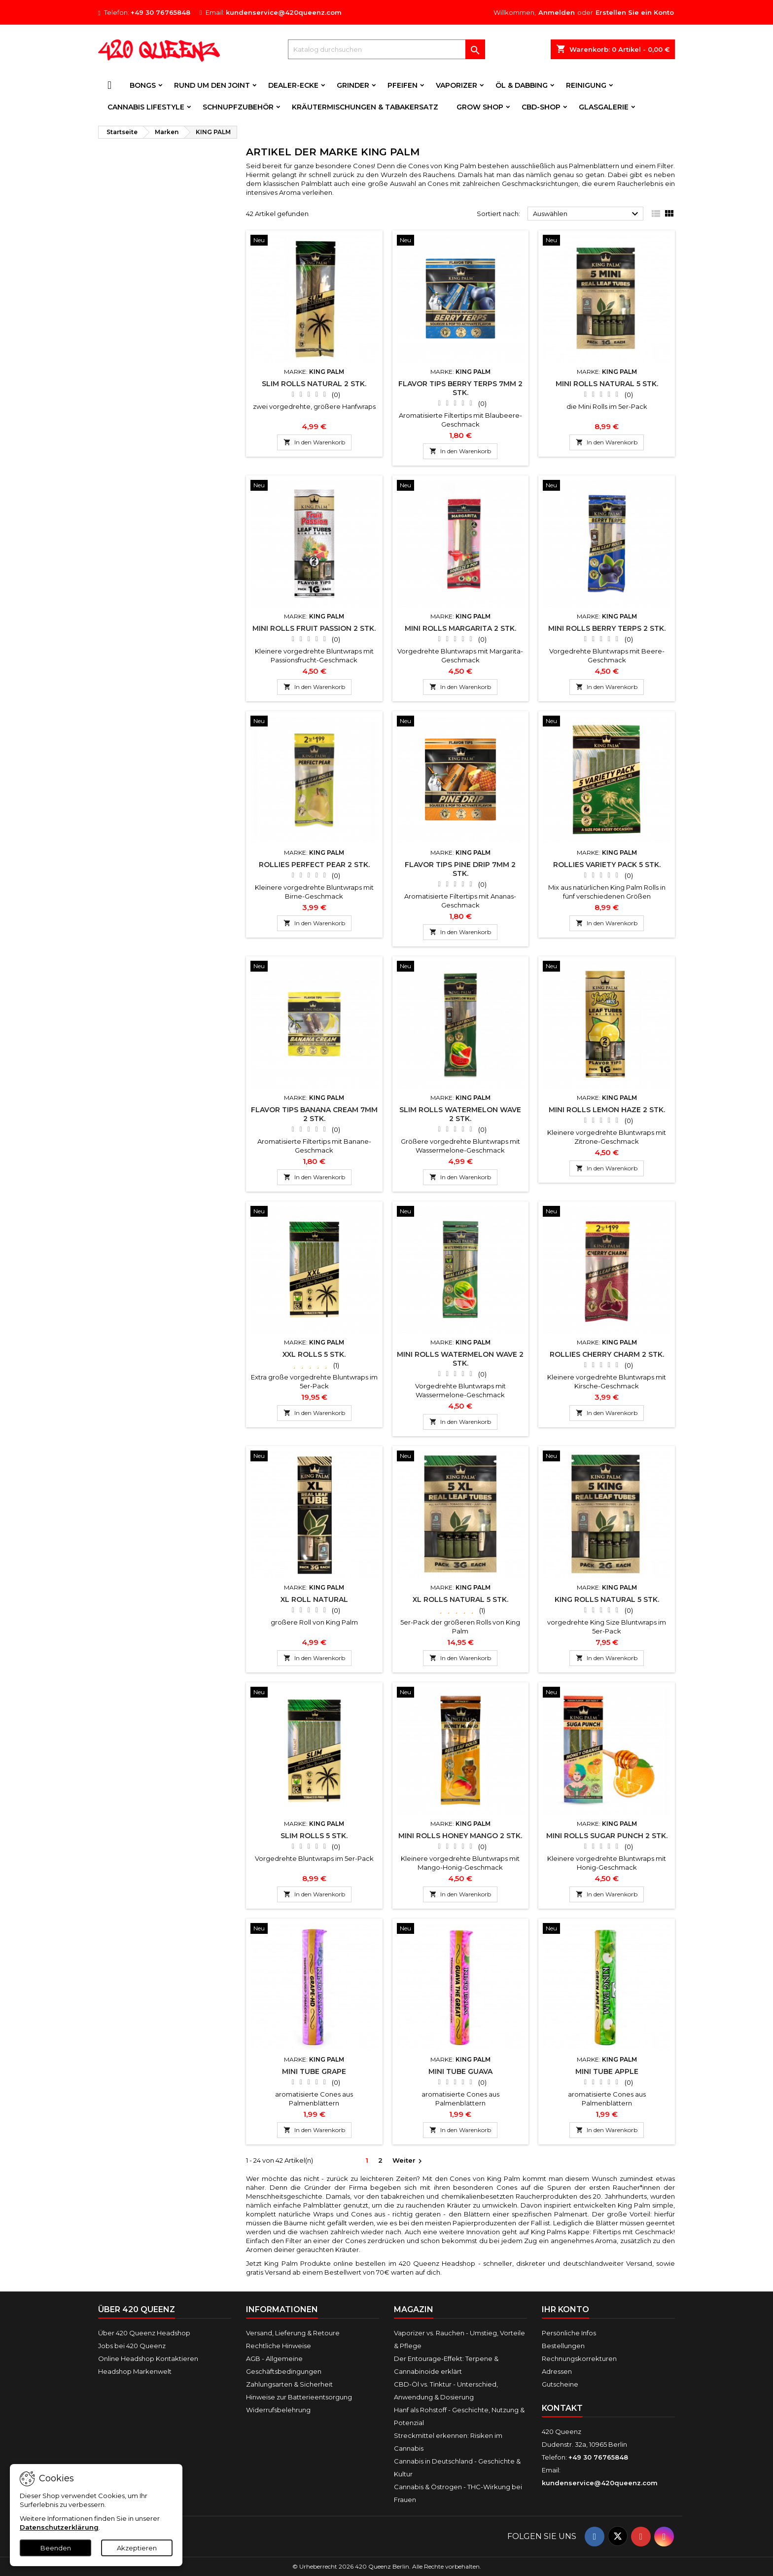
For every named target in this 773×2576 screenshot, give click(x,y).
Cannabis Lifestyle (145, 107)
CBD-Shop (541, 107)
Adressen (557, 2371)
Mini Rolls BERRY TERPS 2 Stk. (607, 628)
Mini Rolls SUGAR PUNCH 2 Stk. (607, 1835)
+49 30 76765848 (160, 12)
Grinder (353, 85)
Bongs (143, 85)
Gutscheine (560, 2384)
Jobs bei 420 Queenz (132, 2346)
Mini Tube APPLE (606, 2071)
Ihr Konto (565, 2309)
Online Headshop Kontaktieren (148, 2358)
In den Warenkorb (314, 442)
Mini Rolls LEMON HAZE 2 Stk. (607, 1109)
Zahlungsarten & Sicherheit (289, 2384)
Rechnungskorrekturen (579, 2358)
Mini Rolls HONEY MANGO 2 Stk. (460, 1835)
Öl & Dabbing (521, 85)
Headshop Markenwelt (135, 2371)
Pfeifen (402, 85)
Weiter (408, 2161)
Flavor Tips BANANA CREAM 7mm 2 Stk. (314, 1114)
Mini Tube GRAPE (314, 2071)
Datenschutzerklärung (59, 2527)
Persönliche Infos (569, 2333)
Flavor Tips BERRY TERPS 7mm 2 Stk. (460, 388)
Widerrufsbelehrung (278, 2410)
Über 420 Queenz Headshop (144, 2333)
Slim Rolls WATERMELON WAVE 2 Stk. (460, 1114)
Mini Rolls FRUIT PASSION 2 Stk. (314, 628)
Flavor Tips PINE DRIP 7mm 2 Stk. (460, 869)
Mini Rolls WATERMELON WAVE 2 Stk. (460, 1359)
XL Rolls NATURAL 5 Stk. (460, 1599)
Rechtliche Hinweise (278, 2346)
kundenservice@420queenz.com (284, 12)
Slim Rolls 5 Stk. (314, 1835)
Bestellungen (563, 2346)
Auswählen (587, 214)
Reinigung (586, 85)
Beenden (55, 2548)
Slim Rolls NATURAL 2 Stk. (314, 383)
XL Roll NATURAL (314, 1599)
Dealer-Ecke (293, 85)
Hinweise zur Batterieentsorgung (299, 2397)
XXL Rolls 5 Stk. (314, 1354)
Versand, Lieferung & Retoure (293, 2333)
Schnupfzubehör (238, 107)
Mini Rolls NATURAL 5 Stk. (607, 383)
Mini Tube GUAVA (460, 2071)
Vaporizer (456, 85)
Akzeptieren (137, 2548)
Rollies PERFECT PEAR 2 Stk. (314, 864)
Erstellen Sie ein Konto (635, 12)
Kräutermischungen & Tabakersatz (365, 107)
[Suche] (386, 49)
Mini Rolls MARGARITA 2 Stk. (460, 628)
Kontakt (562, 2408)
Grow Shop (480, 107)
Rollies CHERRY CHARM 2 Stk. (607, 1354)
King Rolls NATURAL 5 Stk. (607, 1599)
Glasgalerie (604, 107)
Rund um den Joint (212, 85)
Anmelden (556, 12)
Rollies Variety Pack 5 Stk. (607, 864)
